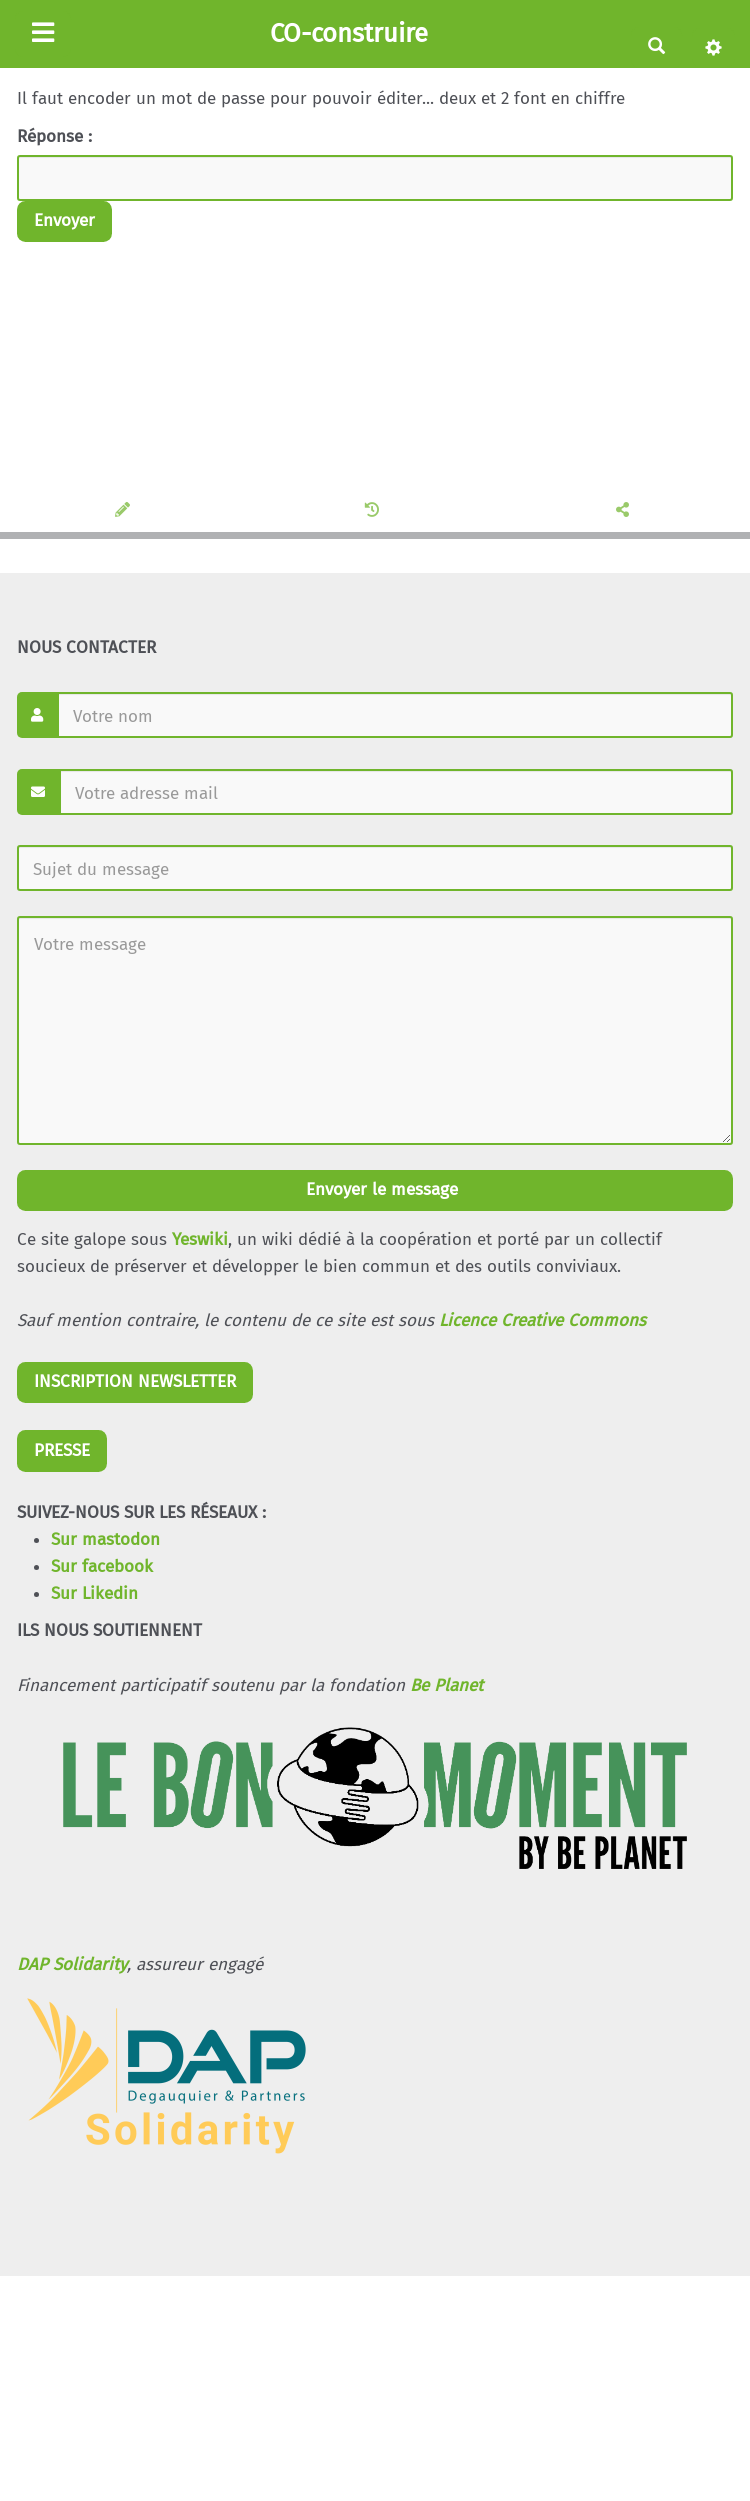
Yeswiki (200, 1239)
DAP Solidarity (72, 1964)
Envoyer (64, 220)
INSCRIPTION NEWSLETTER (135, 1381)
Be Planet (446, 1685)
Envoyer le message (379, 1189)
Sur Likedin (94, 1593)
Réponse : (57, 136)
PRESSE (62, 1450)
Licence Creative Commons (542, 1320)
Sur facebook (102, 1566)
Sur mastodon (105, 1539)
